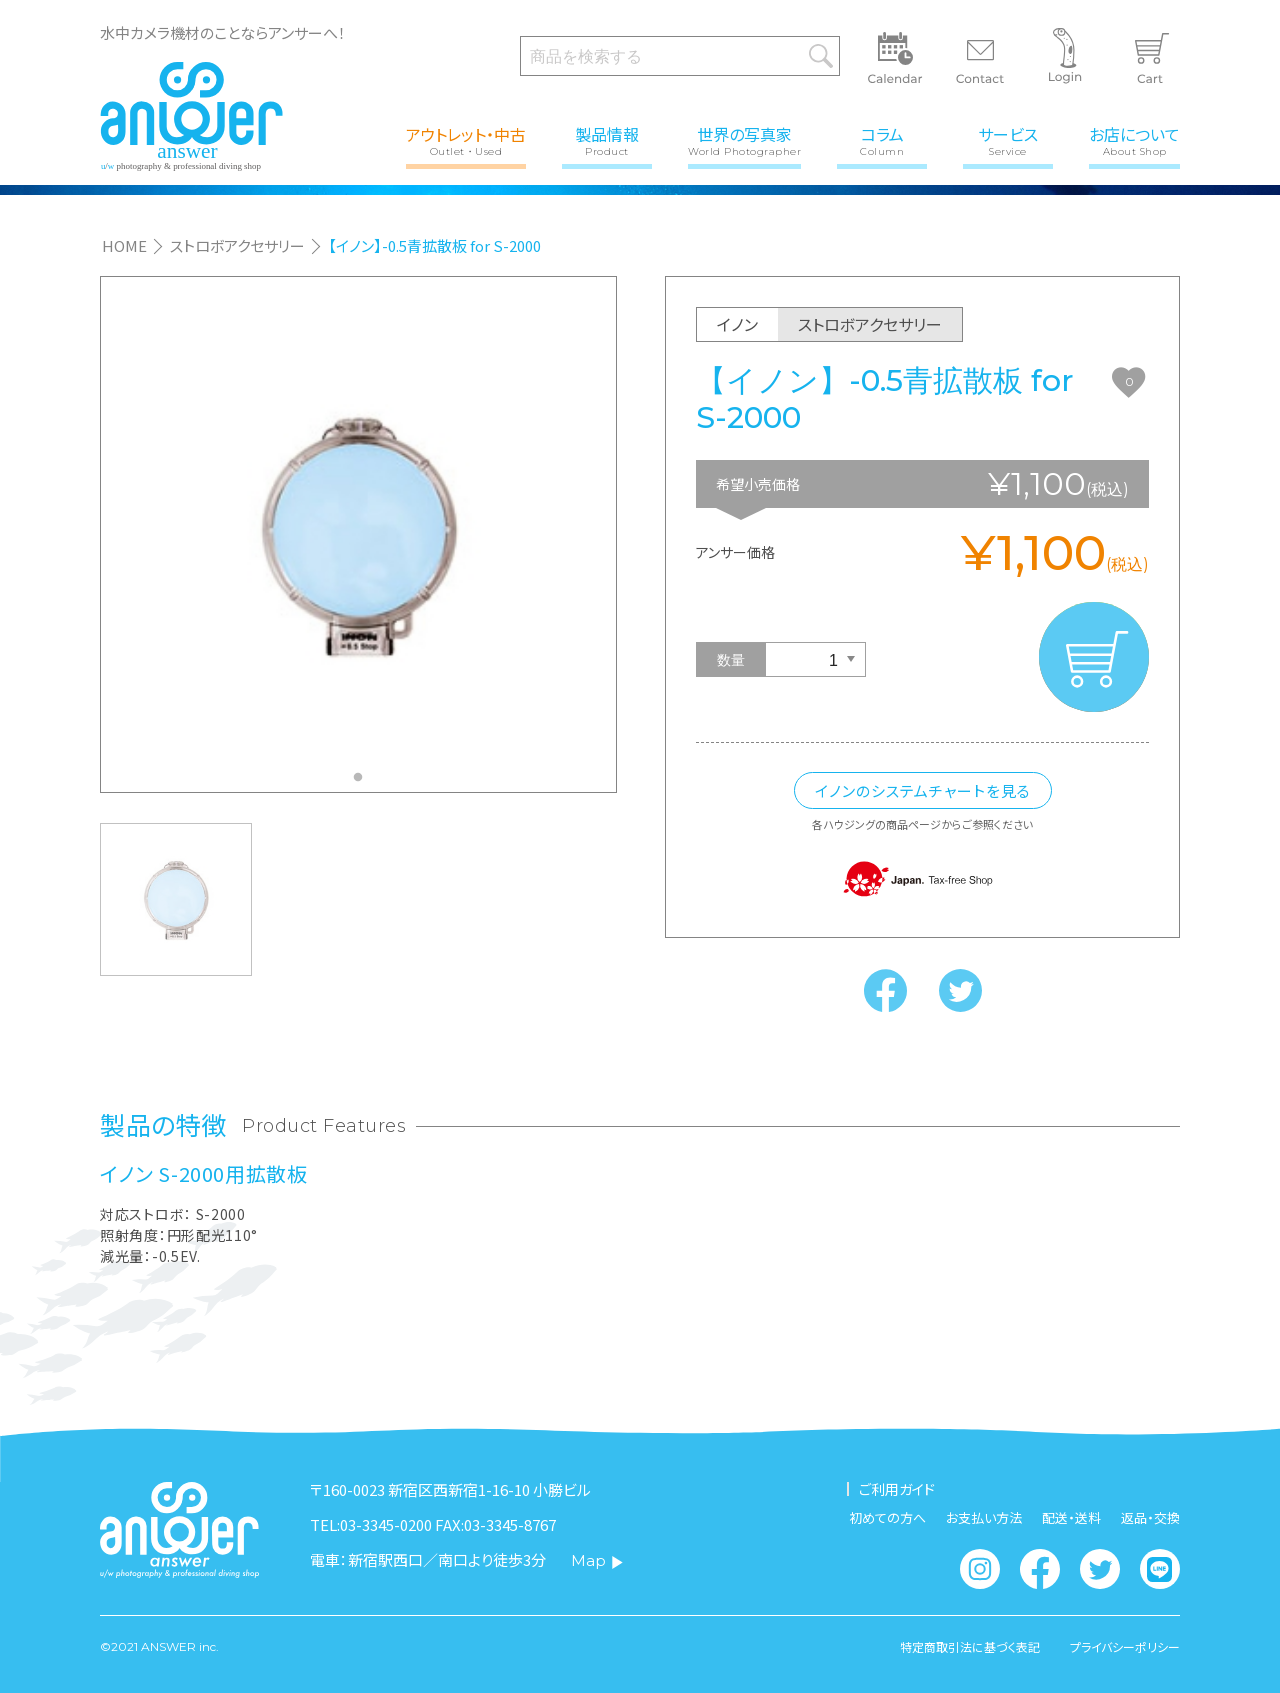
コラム (882, 139)
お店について (1134, 139)
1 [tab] (363, 783)
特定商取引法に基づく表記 (970, 1647)
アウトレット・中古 (466, 139)
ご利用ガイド (897, 1489)
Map (597, 1560)
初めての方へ (887, 1517)
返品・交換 (1150, 1517)
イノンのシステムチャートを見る (923, 790)
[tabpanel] (358, 534)
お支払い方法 (984, 1517)
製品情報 (607, 139)
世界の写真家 (744, 139)
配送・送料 (1071, 1517)
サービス (1008, 139)
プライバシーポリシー (1125, 1647)
